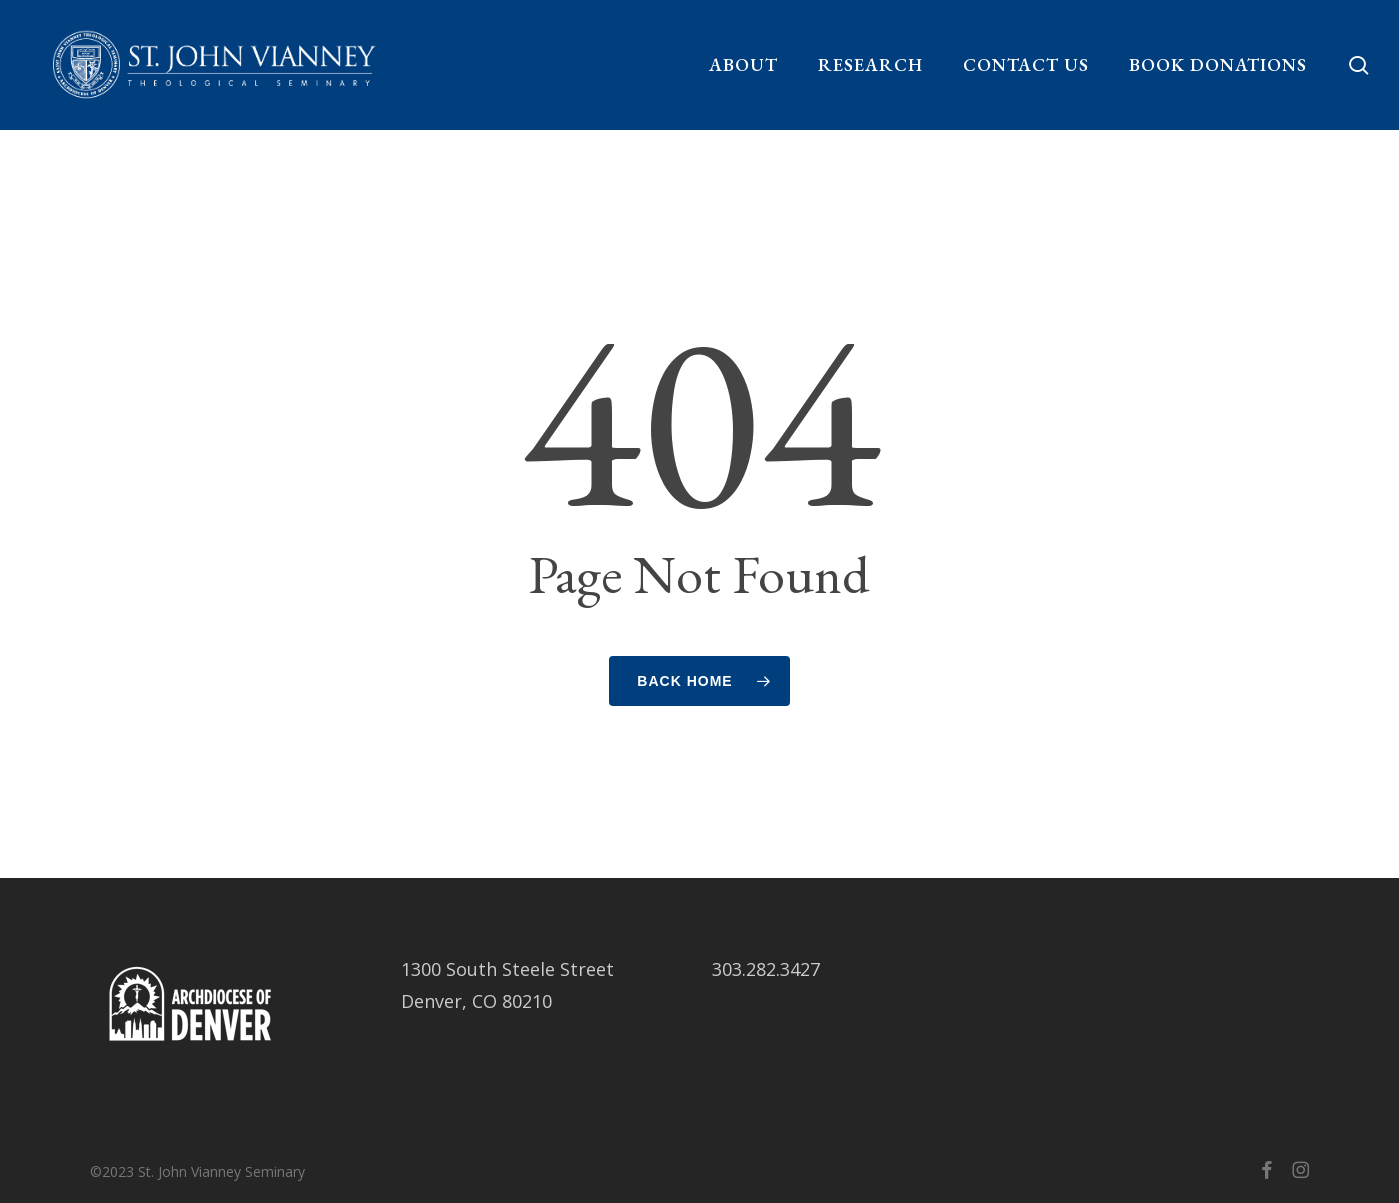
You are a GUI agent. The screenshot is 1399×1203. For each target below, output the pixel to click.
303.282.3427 (766, 969)
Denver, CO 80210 (476, 1001)
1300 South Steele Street (507, 969)
